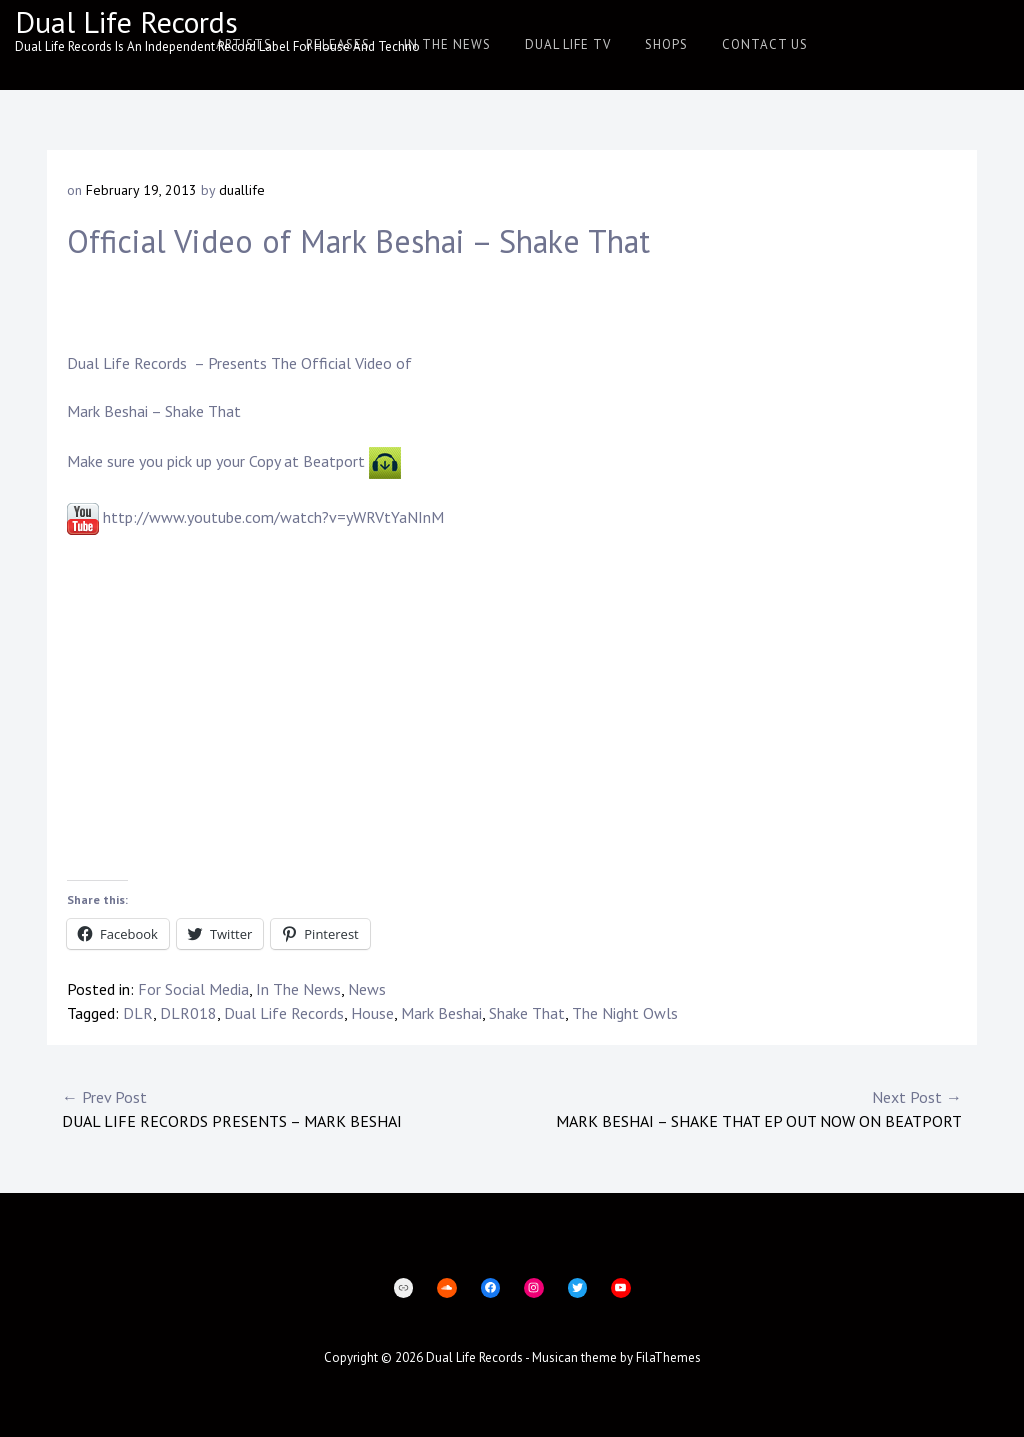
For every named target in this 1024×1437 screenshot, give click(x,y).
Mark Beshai (107, 411)
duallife (242, 190)
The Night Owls (625, 1013)
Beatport (334, 461)
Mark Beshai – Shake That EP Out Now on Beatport (737, 1108)
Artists (244, 44)
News (367, 989)
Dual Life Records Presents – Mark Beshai (287, 1108)
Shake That (527, 1013)
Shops (666, 44)
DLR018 (188, 1013)
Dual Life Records (126, 21)
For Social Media (193, 989)
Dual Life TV (568, 44)
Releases (338, 44)
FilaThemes (668, 1357)
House (372, 1013)
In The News (447, 44)
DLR (138, 1013)
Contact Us (765, 44)
